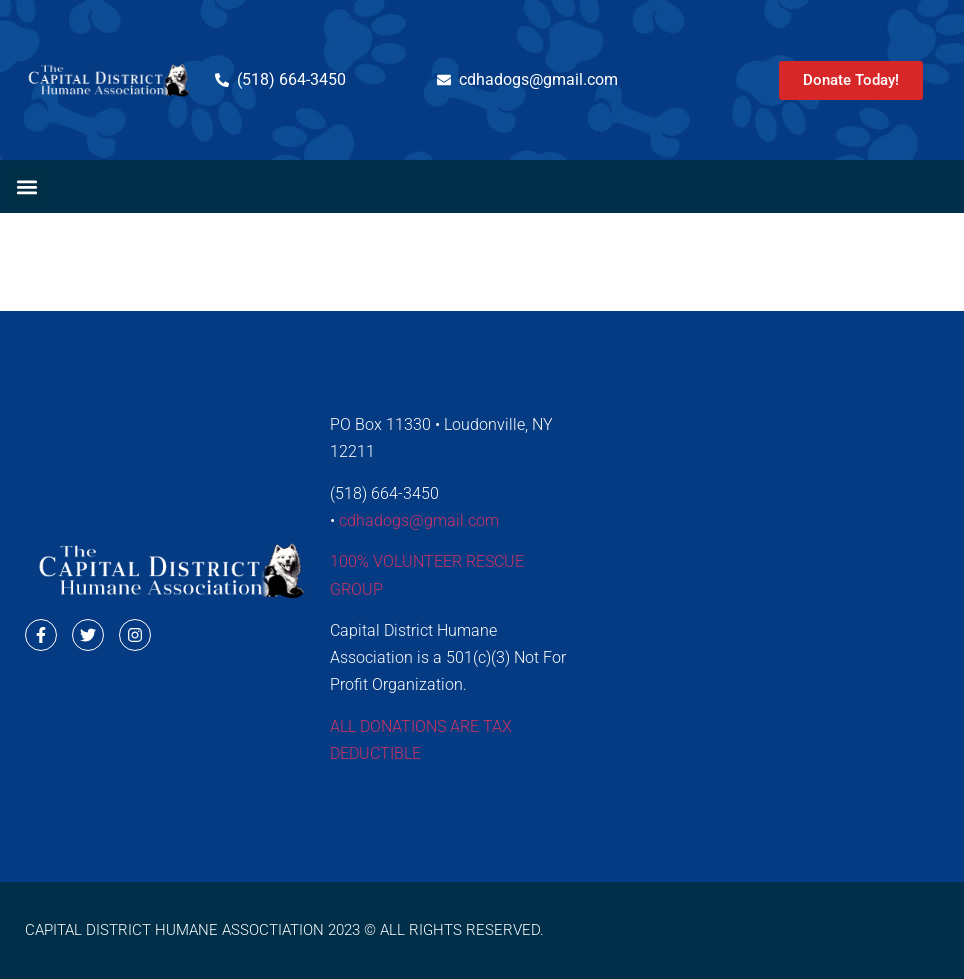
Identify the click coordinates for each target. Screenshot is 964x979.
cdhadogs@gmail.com (419, 520)
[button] (26, 186)
